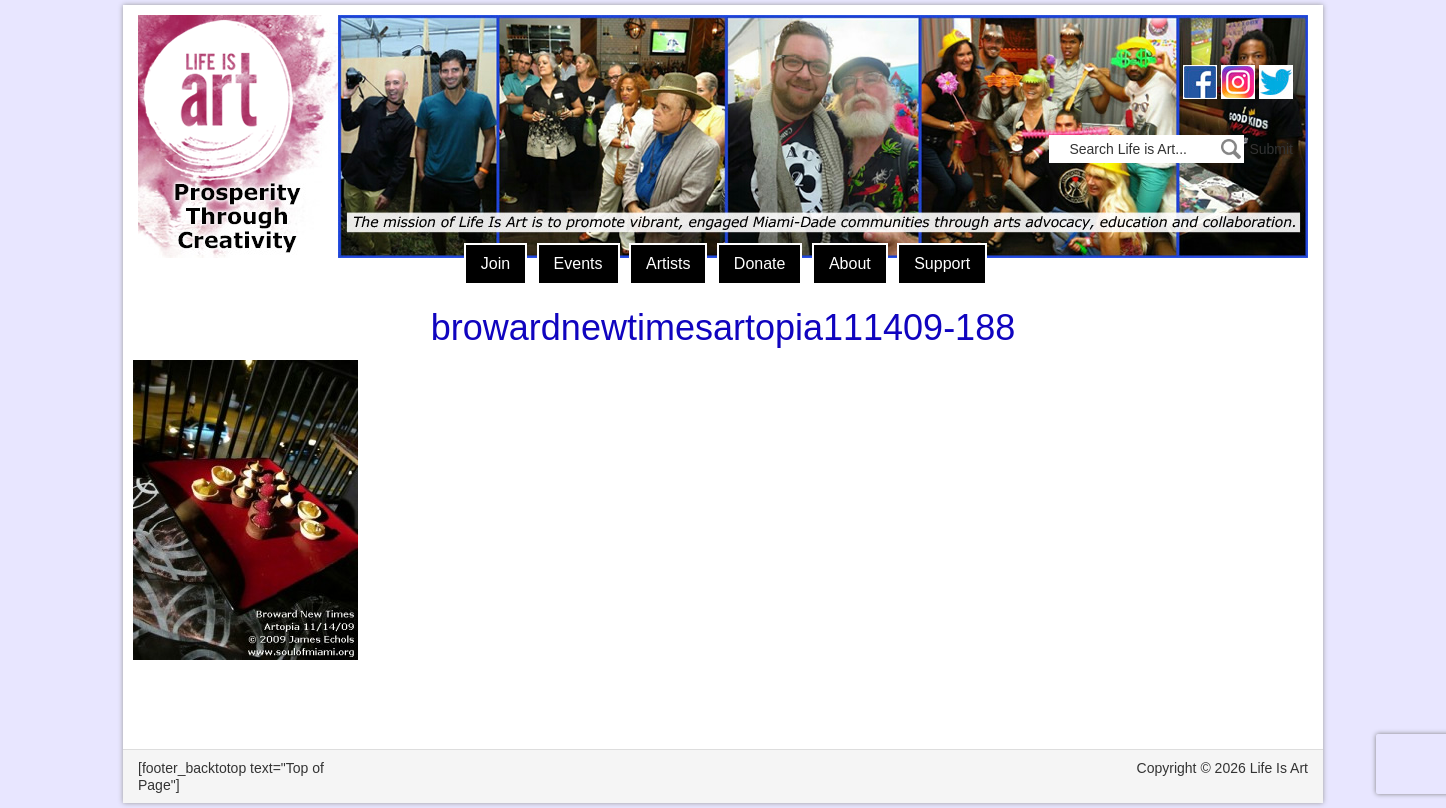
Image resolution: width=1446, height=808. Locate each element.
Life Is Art (230, 107)
